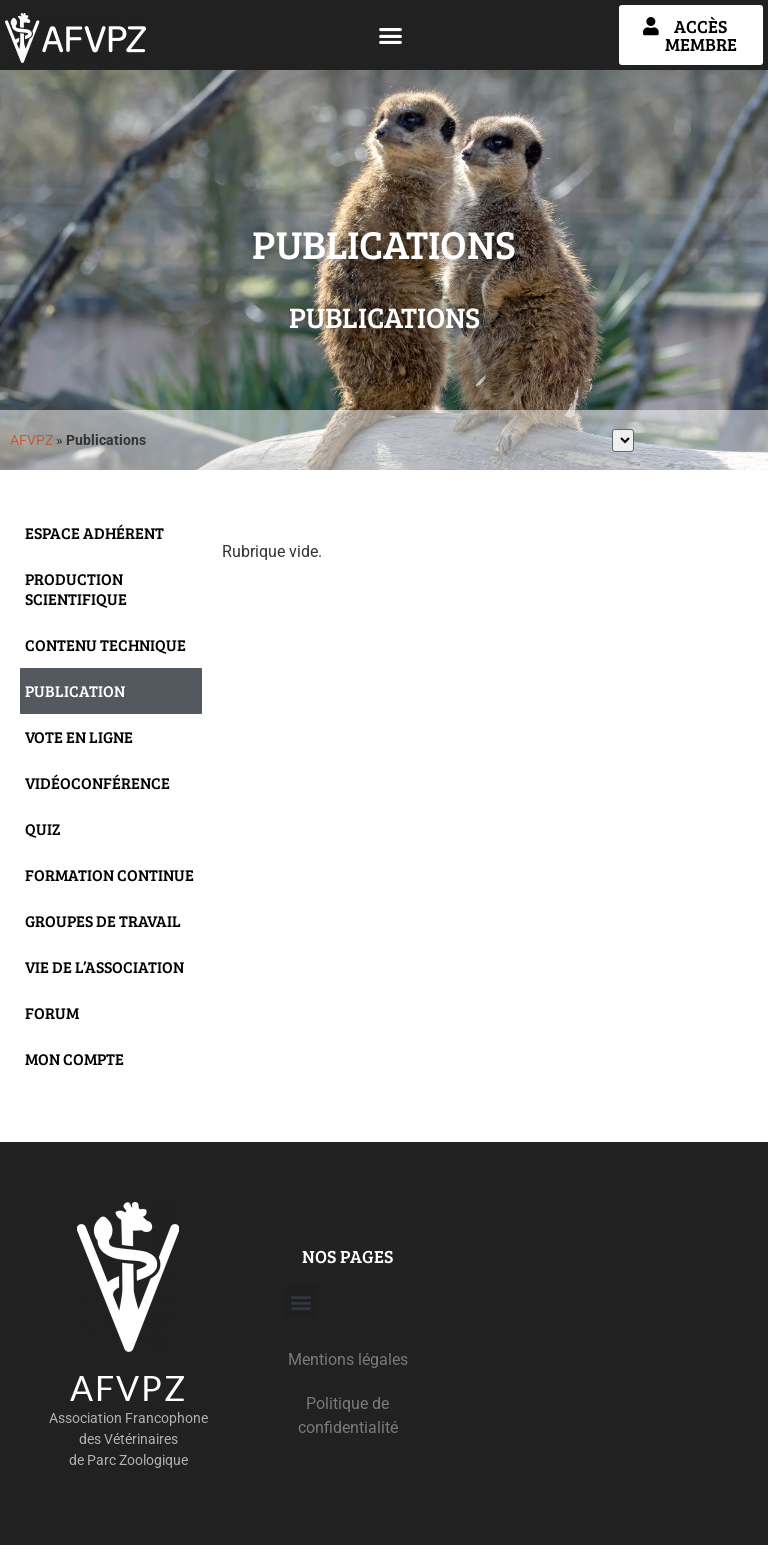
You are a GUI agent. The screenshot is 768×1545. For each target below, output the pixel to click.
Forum (52, 1012)
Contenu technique (105, 644)
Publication (75, 690)
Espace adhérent (94, 532)
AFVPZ (31, 440)
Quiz (43, 828)
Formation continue (109, 874)
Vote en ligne (79, 736)
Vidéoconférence (97, 782)
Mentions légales (348, 1359)
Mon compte (74, 1058)
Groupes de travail (103, 920)
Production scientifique (76, 588)
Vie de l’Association (104, 966)
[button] (391, 35)
